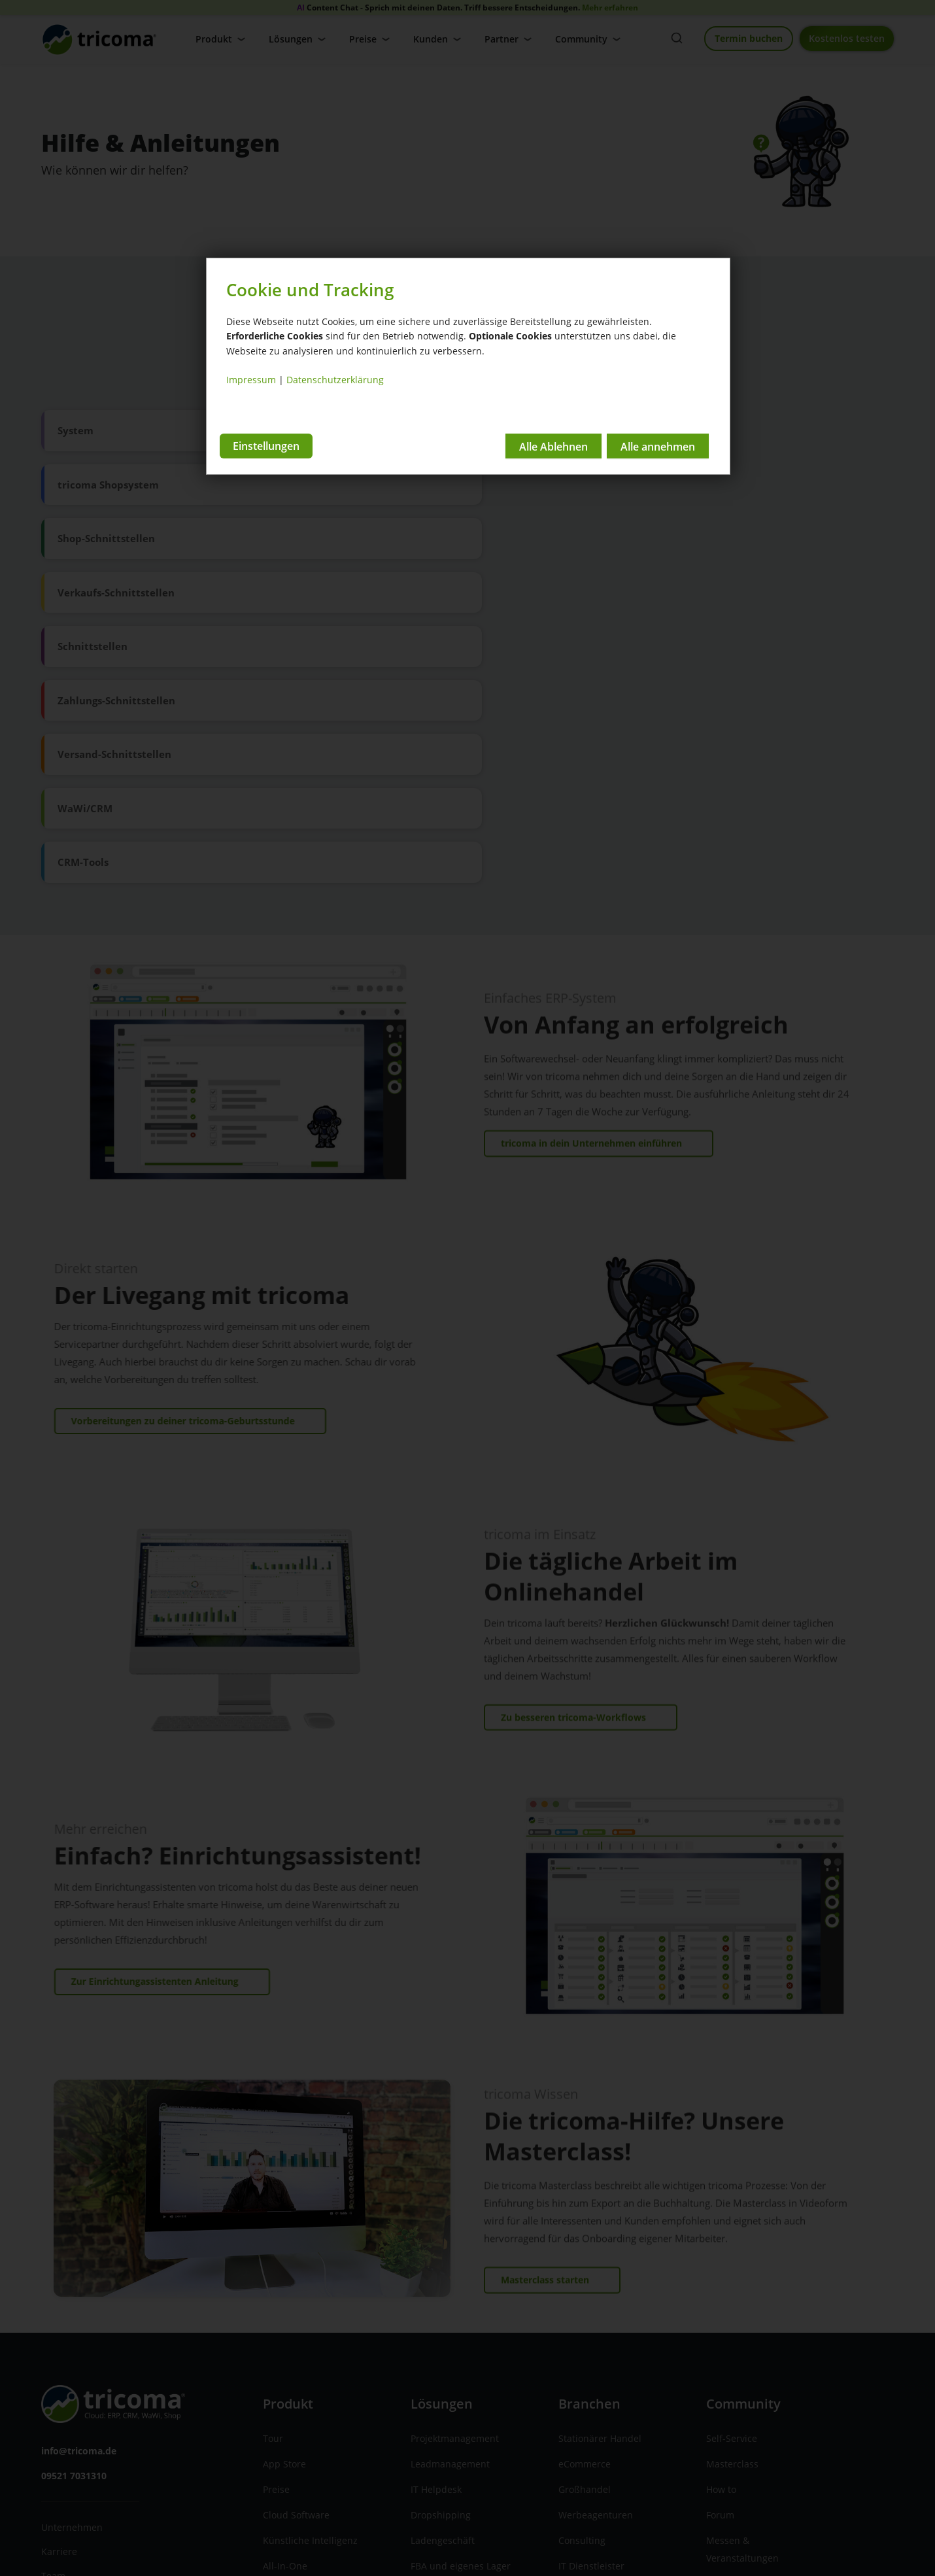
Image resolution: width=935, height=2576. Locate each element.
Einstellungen (266, 445)
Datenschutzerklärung (335, 379)
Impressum (251, 379)
